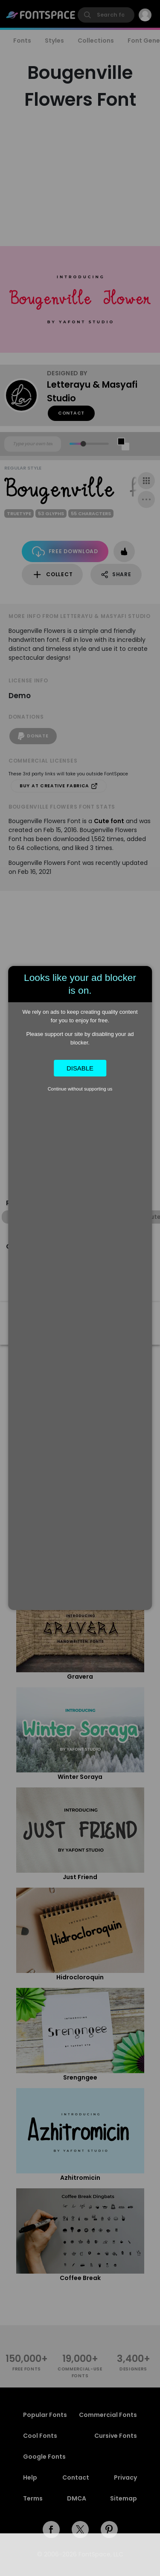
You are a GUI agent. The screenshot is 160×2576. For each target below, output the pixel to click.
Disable (80, 1068)
